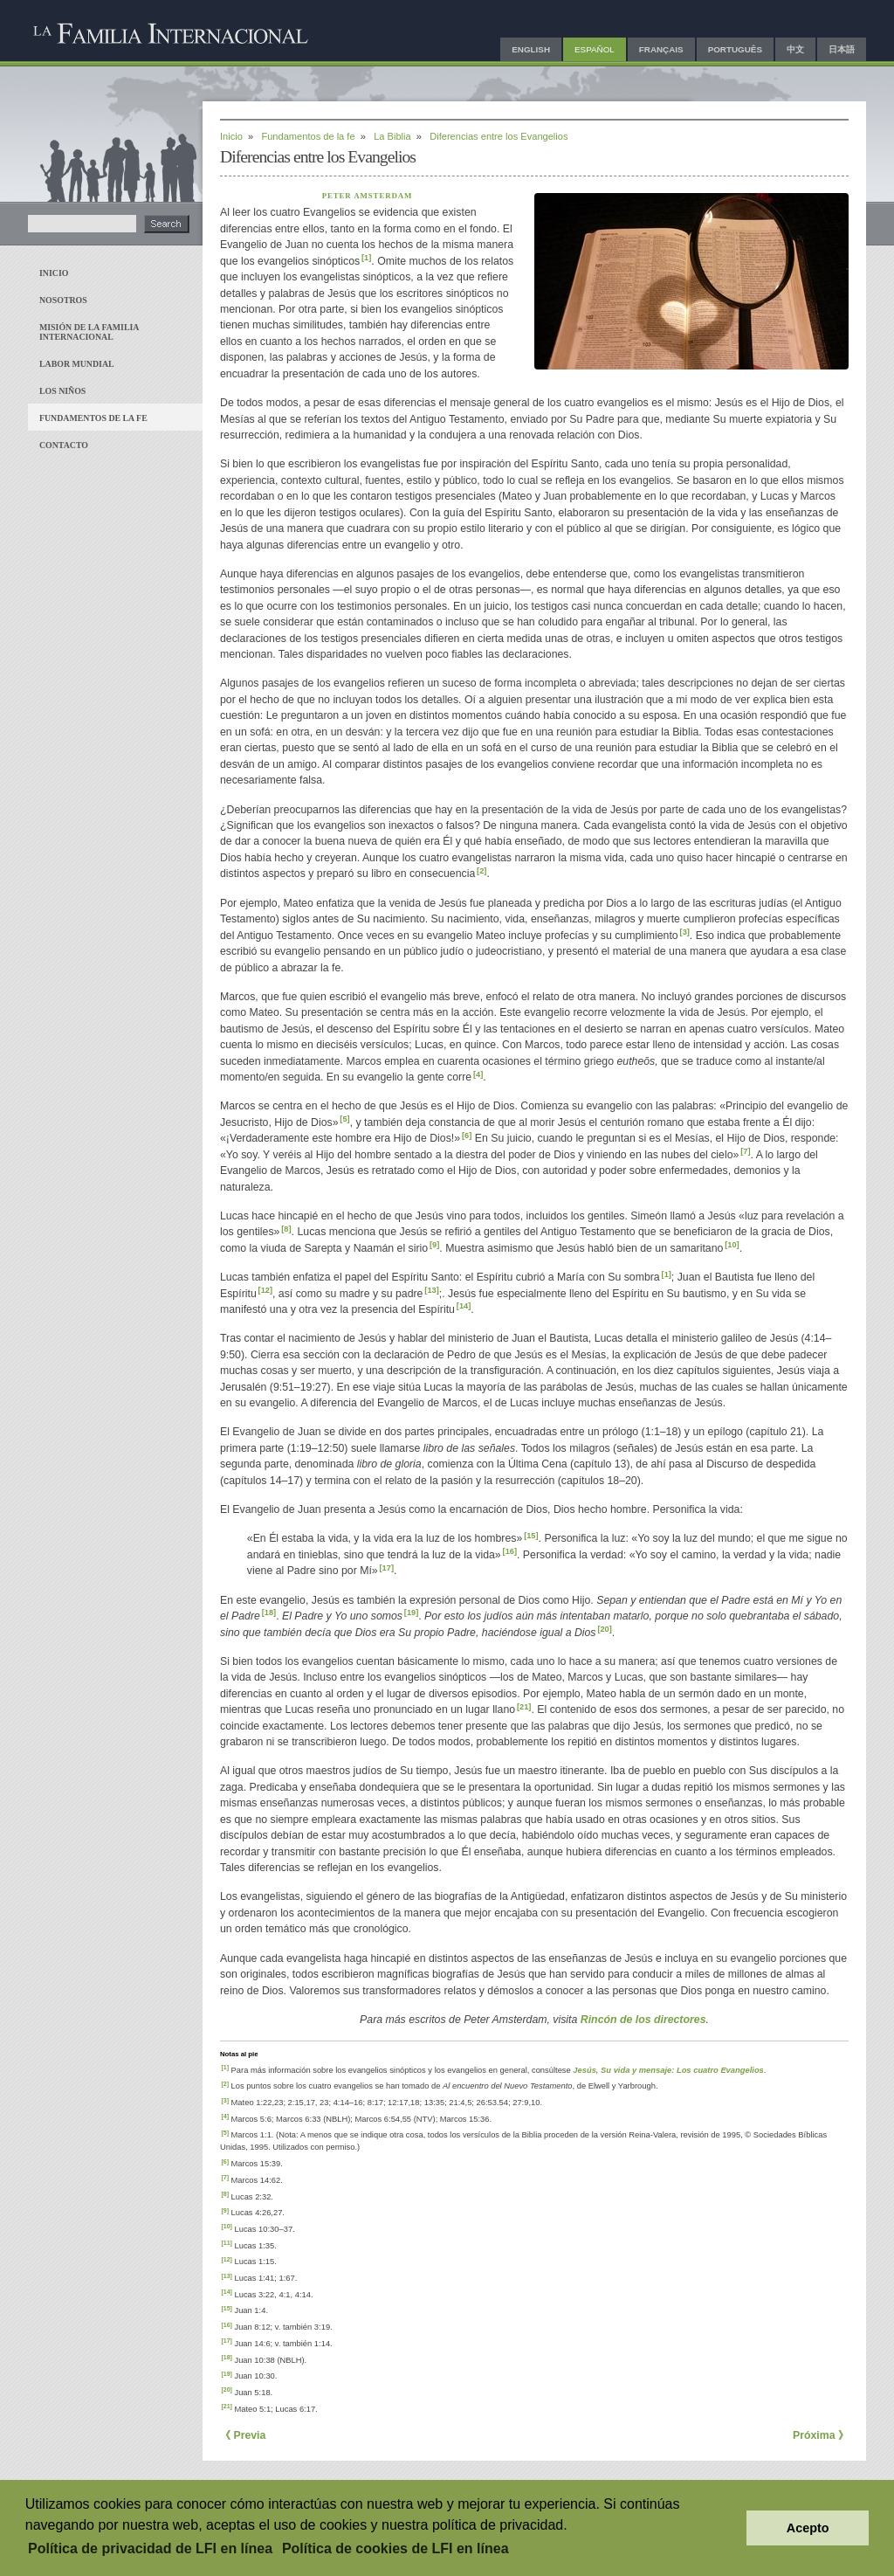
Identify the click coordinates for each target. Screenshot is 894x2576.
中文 (795, 49)
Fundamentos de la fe (93, 418)
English (531, 49)
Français (661, 49)
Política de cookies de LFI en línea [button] (395, 2548)
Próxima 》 (821, 2435)
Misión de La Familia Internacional (89, 332)
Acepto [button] (808, 2528)
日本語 (842, 49)
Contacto (63, 445)
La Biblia (392, 136)
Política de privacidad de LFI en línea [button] (150, 2548)
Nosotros (63, 300)
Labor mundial (76, 364)
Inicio (53, 273)
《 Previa (242, 2435)
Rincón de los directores (643, 2019)
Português (735, 49)
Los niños (62, 391)
